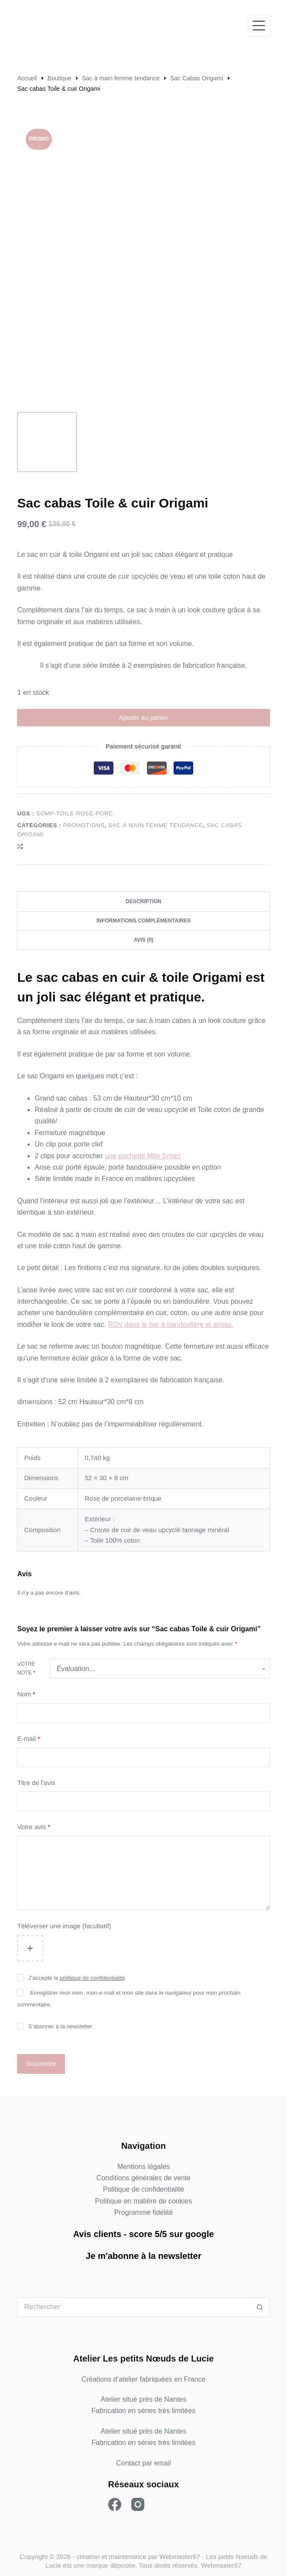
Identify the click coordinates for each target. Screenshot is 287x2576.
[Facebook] (114, 2504)
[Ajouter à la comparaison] (20, 846)
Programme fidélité (143, 2212)
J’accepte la (76, 1978)
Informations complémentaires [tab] (143, 921)
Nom (26, 1694)
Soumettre (41, 2063)
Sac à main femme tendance (155, 825)
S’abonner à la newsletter (60, 2026)
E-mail (28, 1738)
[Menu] (259, 25)
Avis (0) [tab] (143, 940)
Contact (128, 2463)
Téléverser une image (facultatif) (64, 1926)
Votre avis (33, 1827)
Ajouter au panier (143, 717)
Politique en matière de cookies (143, 2201)
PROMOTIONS (83, 825)
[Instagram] (137, 2504)
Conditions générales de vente (143, 2178)
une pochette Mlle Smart (142, 1156)
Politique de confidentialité (143, 2189)
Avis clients (97, 2234)
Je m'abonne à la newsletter (144, 2256)
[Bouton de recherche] (260, 2307)
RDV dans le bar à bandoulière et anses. (171, 1324)
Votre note (26, 1668)
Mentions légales (143, 2166)
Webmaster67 (180, 2556)
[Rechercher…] (133, 2307)
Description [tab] (143, 901)
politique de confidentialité (92, 1978)
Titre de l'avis (36, 1782)
